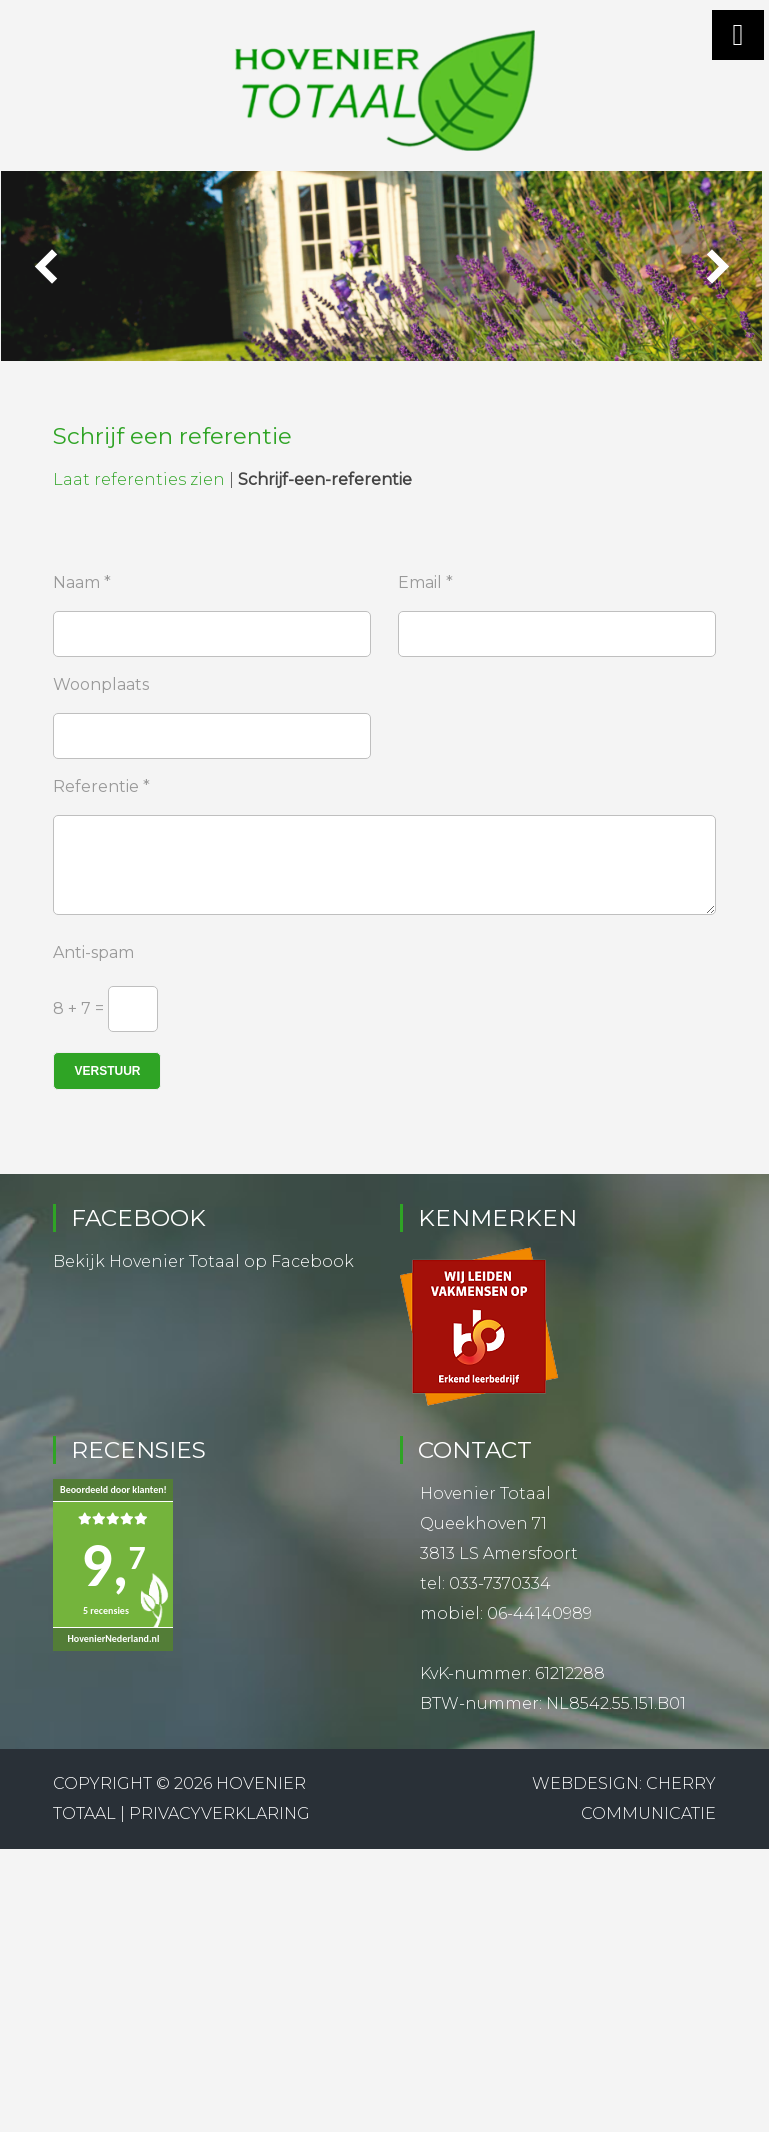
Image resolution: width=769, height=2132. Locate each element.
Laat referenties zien (139, 477)
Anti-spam (93, 950)
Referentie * (101, 784)
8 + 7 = (78, 1006)
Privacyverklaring (219, 1811)
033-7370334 (500, 1581)
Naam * (82, 580)
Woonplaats (101, 682)
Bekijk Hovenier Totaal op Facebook (203, 1259)
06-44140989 (539, 1611)
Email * (425, 580)
